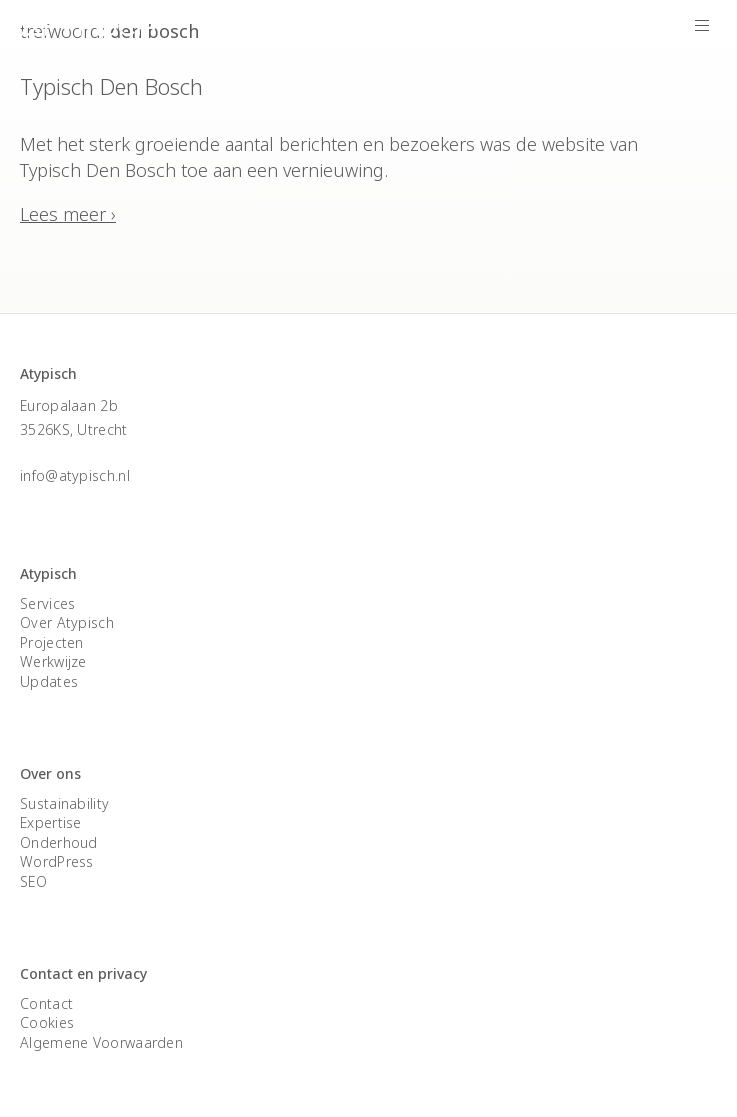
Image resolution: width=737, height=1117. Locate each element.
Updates (49, 681)
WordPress (57, 861)
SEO (33, 881)
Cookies (47, 1022)
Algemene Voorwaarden (101, 1042)
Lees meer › (68, 214)
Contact (46, 1003)
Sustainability (64, 803)
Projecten (52, 642)
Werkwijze (53, 661)
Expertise (51, 822)
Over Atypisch (67, 622)
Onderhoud (59, 842)
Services (47, 603)
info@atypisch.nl (75, 475)
